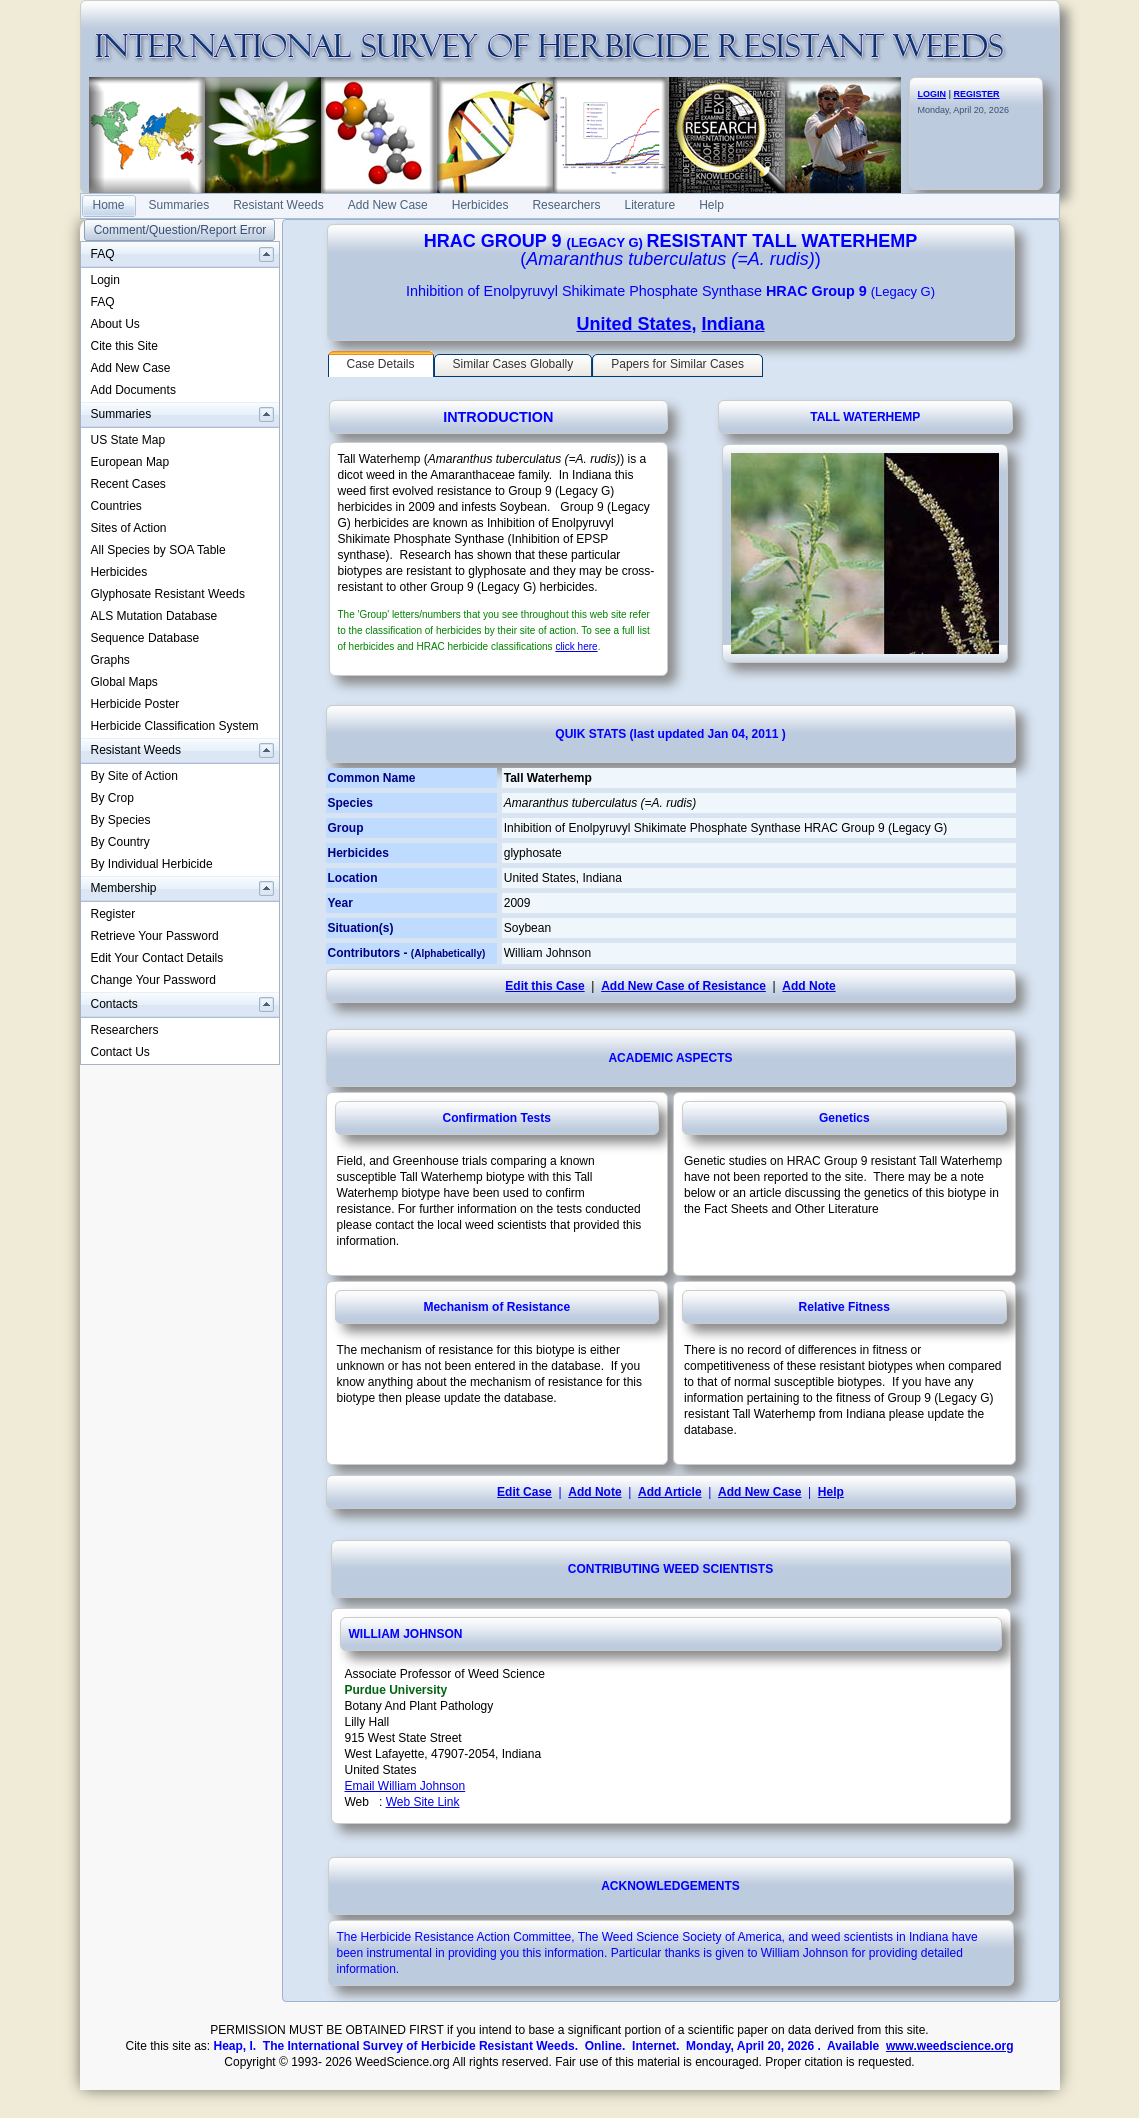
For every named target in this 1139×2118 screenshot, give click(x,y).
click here (576, 646)
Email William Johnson (405, 1786)
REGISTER (977, 94)
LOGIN (932, 94)
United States (633, 324)
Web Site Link (423, 1802)
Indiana (733, 324)
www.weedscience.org (950, 2046)
